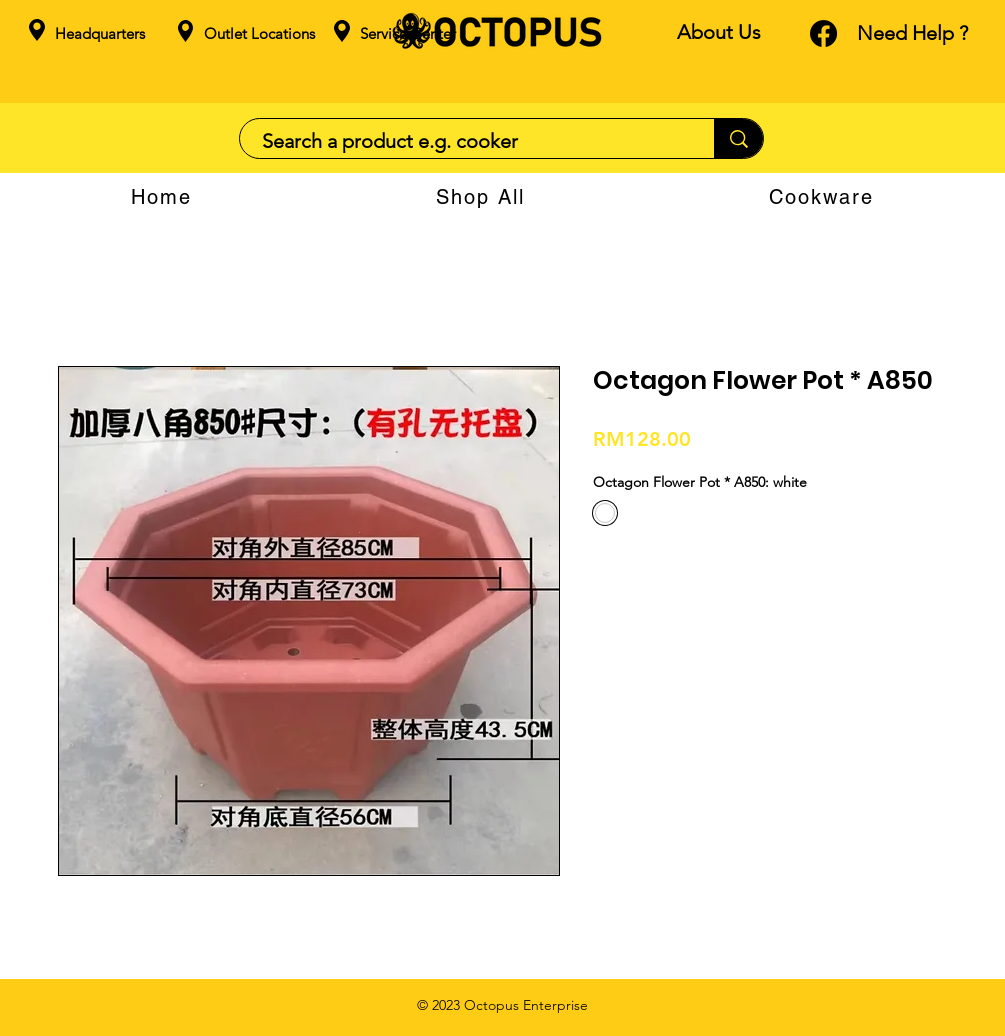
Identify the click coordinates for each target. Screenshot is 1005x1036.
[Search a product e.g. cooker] (467, 141)
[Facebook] (823, 33)
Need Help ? (912, 33)
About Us (719, 32)
